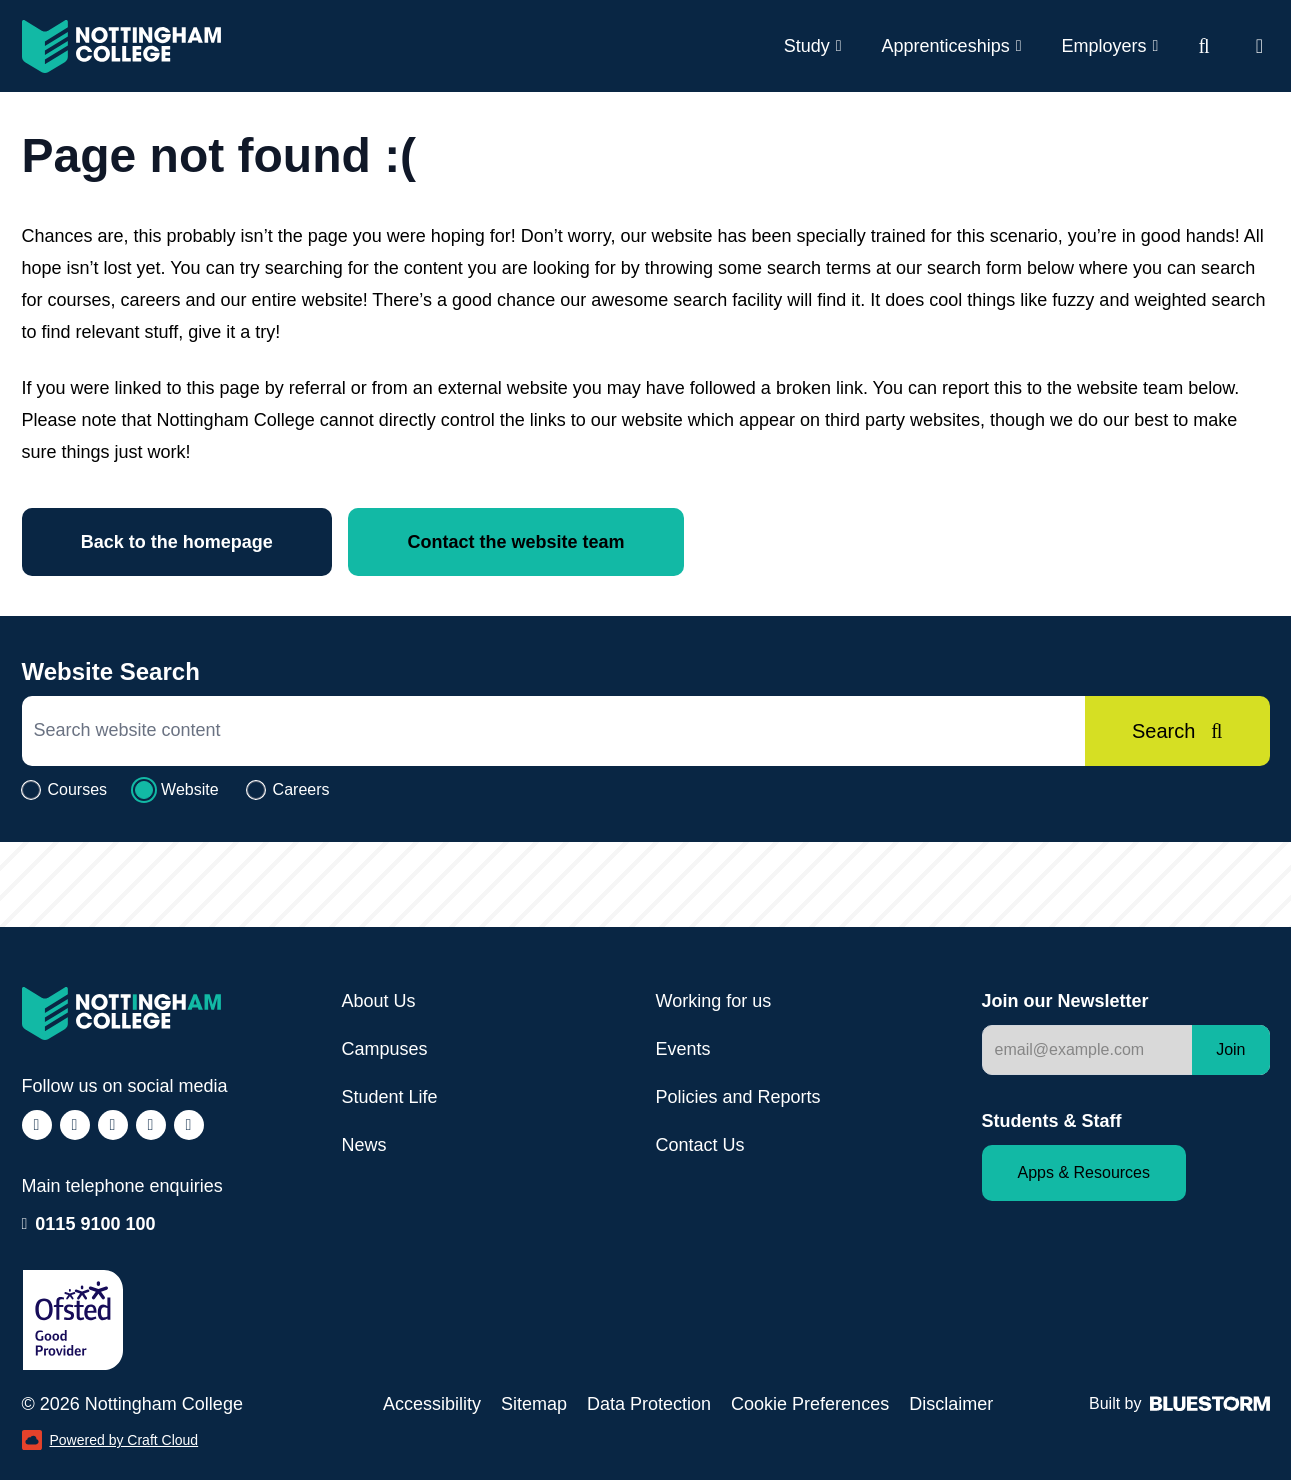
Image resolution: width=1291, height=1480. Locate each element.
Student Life (390, 1097)
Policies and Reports (738, 1097)
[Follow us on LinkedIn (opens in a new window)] (151, 1125)
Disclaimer (951, 1404)
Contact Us (700, 1145)
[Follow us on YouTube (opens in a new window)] (189, 1125)
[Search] (1176, 731)
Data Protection (649, 1404)
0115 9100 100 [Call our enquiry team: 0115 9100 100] (95, 1224)
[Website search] (1203, 46)
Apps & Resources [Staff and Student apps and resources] (1084, 1172)
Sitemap (534, 1404)
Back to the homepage (178, 542)
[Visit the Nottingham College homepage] (121, 46)
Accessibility (432, 1404)
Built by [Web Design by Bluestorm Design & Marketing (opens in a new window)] (1179, 1403)
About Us (379, 1001)
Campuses (385, 1049)
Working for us (714, 1001)
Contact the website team (518, 542)
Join (1230, 1049)
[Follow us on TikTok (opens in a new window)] (113, 1125)
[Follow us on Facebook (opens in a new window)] (37, 1125)
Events (683, 1049)
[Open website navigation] (1260, 46)
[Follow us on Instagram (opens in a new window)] (75, 1125)
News (364, 1145)
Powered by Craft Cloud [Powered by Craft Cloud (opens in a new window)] (110, 1440)
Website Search (111, 671)
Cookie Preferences (810, 1404)
